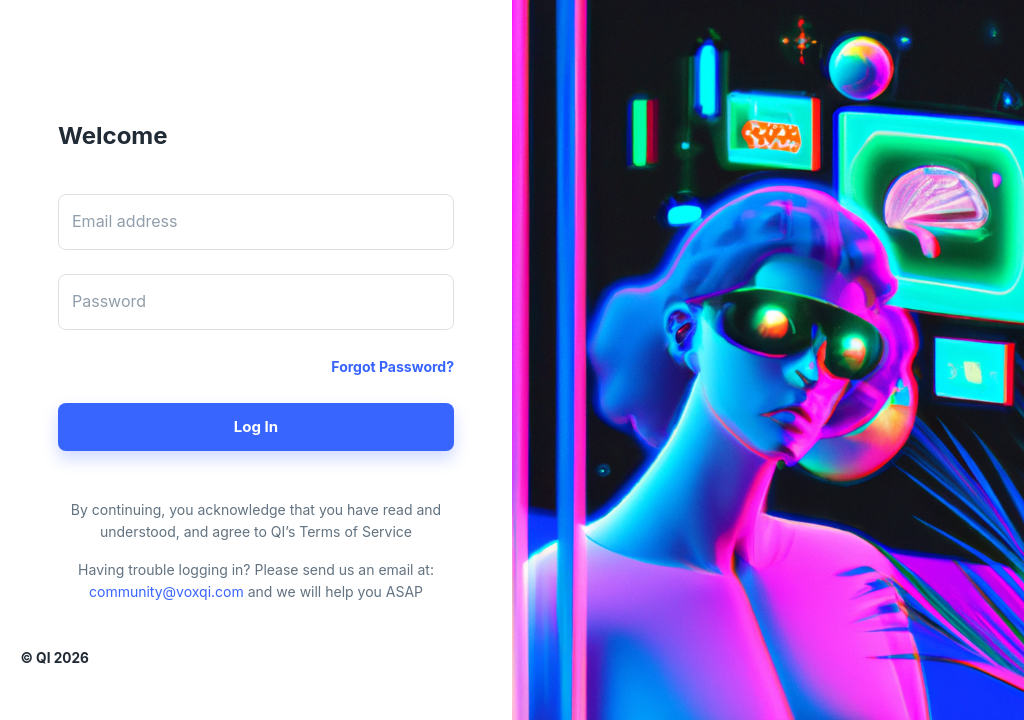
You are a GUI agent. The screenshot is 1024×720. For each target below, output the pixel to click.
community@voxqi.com (166, 591)
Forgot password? (392, 366)
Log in (256, 427)
